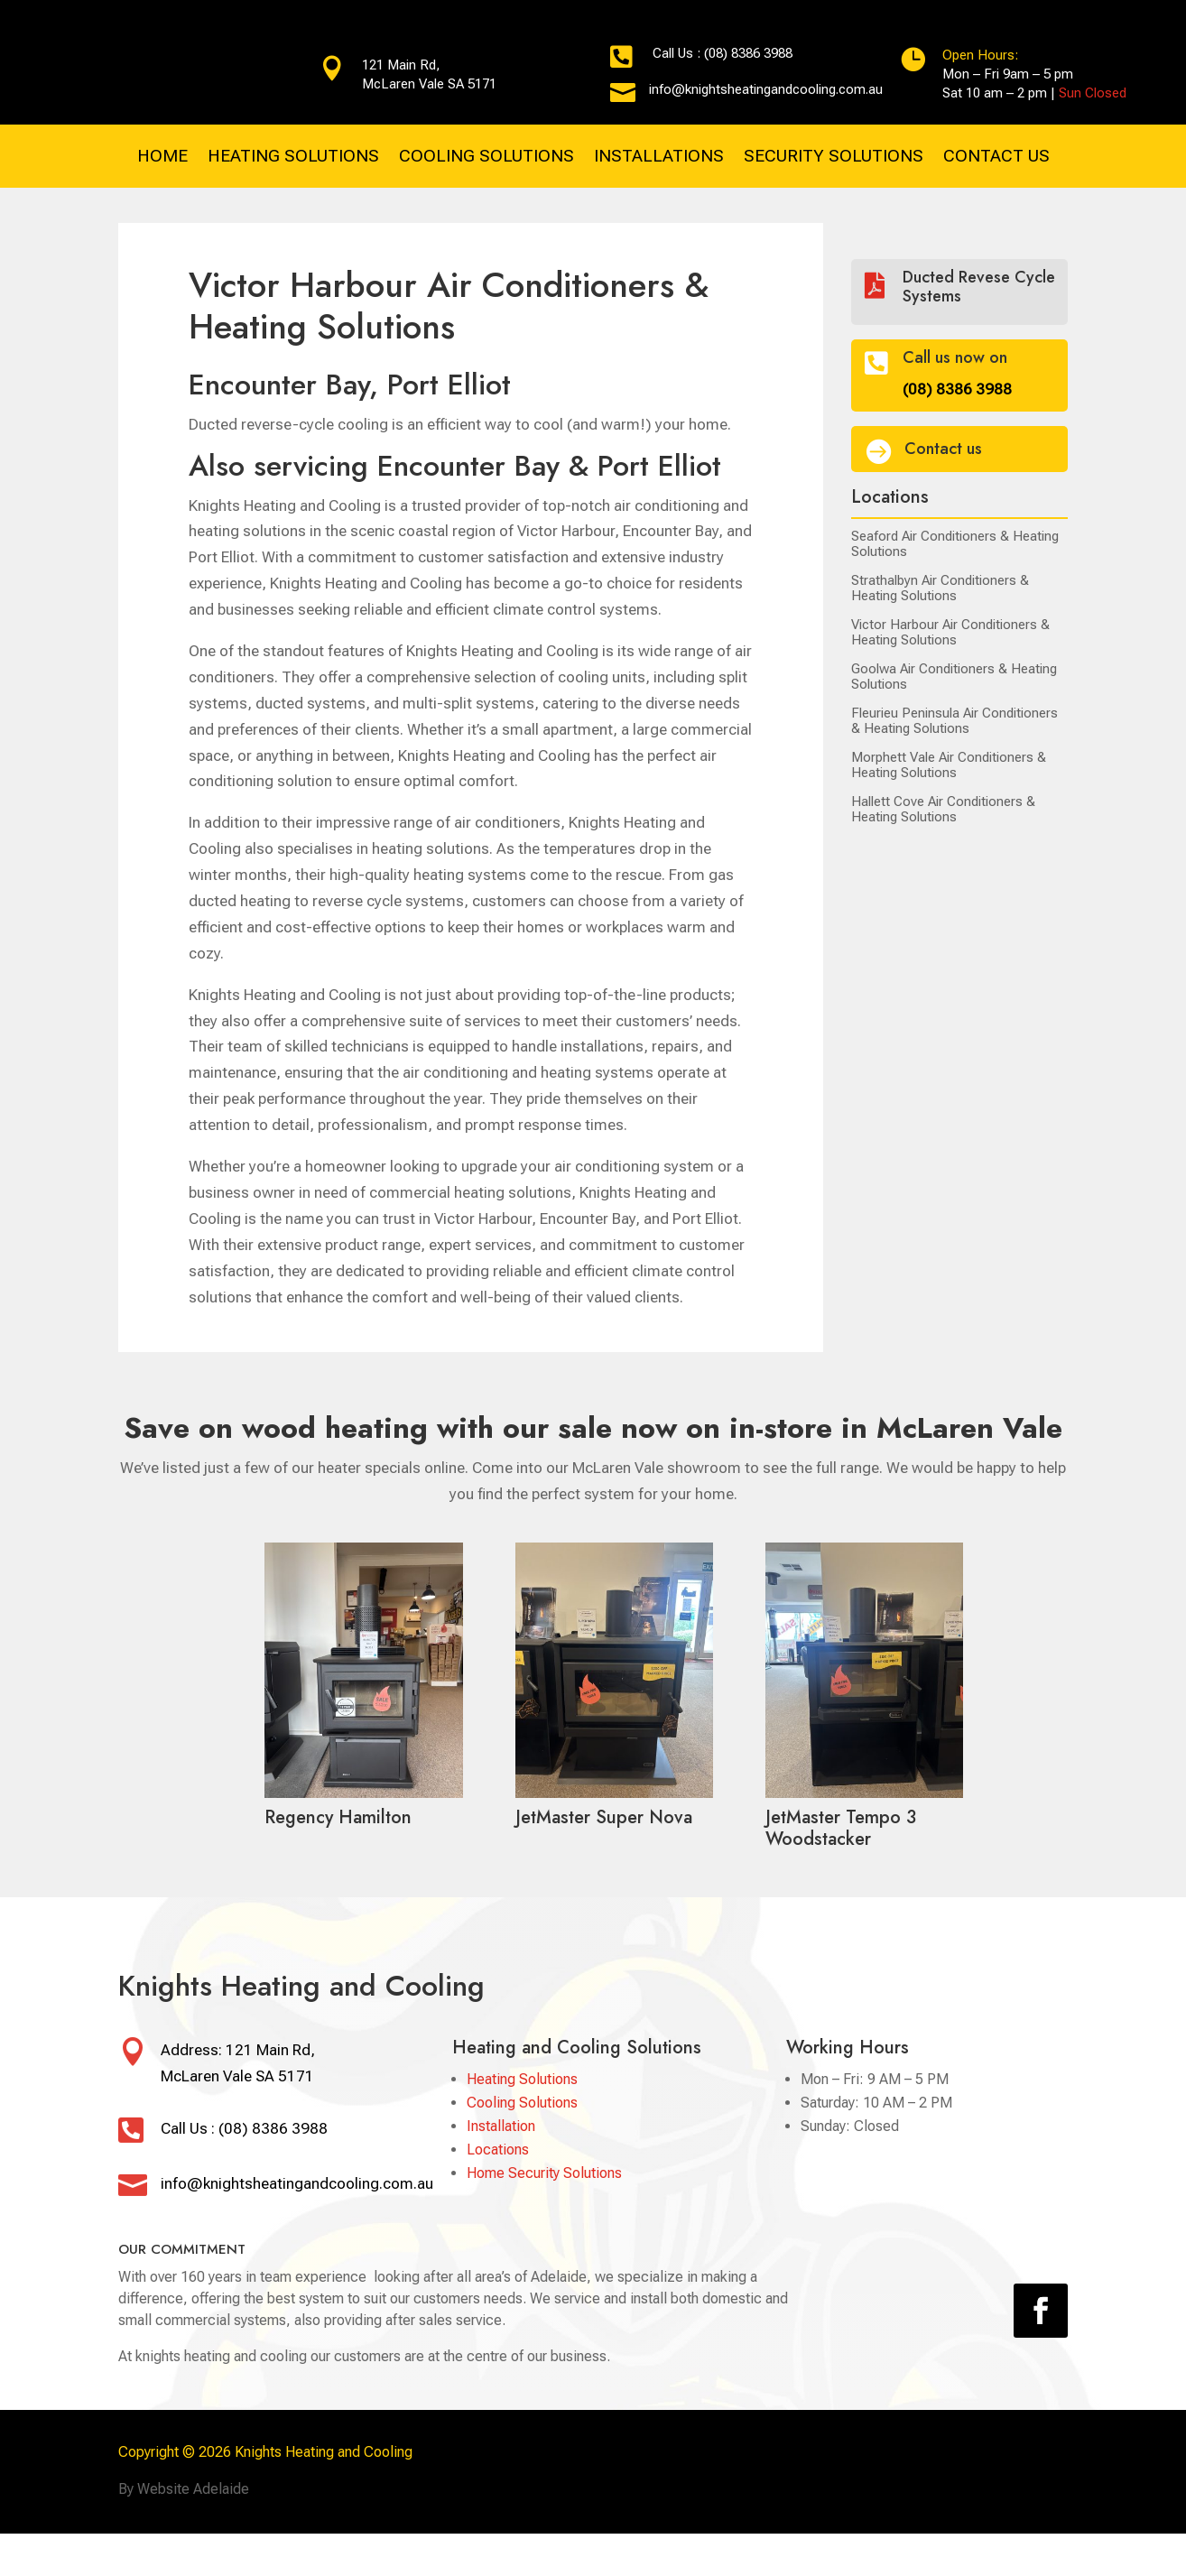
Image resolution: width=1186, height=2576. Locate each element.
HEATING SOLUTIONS (293, 158)
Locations (498, 2147)
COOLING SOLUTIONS (486, 158)
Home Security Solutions (544, 2171)
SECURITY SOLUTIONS (833, 158)
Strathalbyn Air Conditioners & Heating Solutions (940, 586)
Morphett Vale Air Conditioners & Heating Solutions (948, 763)
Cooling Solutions (522, 2100)
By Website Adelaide (183, 2487)
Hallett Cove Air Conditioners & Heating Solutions (943, 807)
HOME (162, 158)
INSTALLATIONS (659, 158)
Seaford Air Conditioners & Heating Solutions (955, 542)
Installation (501, 2124)
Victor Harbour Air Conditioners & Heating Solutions (950, 631)
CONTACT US (996, 158)
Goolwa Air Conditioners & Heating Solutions (954, 675)
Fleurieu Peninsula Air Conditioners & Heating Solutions (954, 719)
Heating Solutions (522, 2077)
